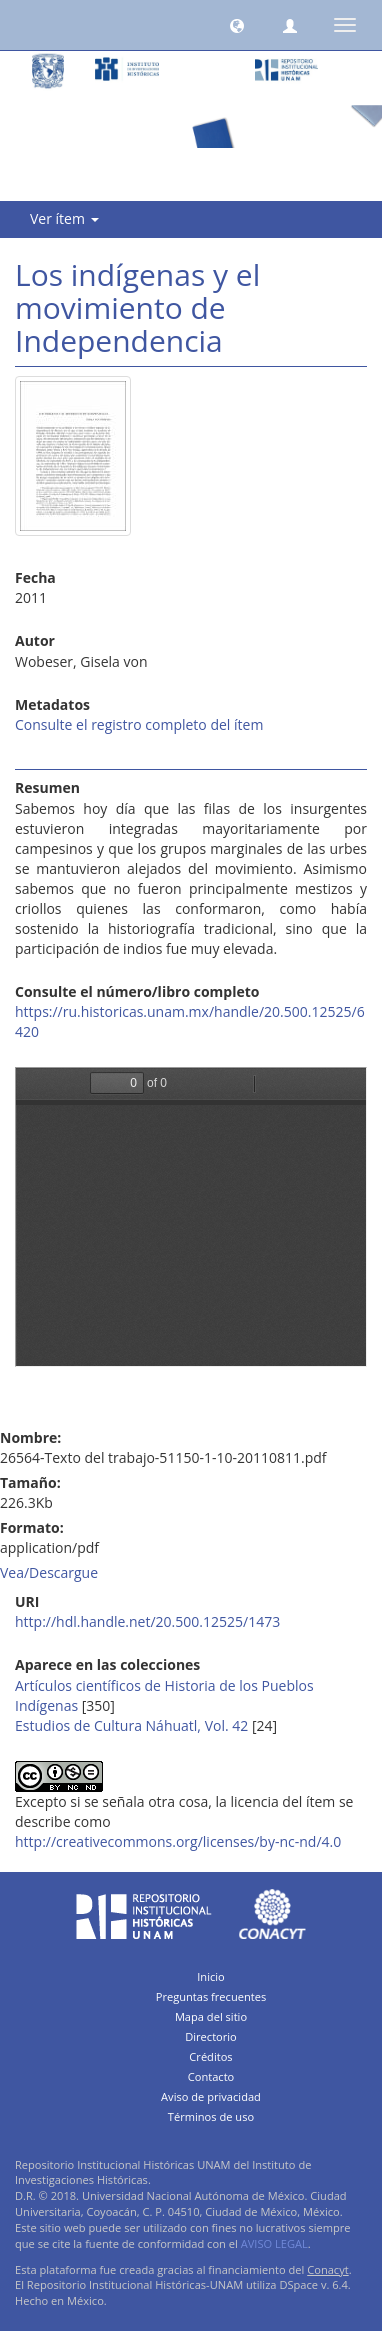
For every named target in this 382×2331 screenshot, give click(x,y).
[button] (237, 25)
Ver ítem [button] (64, 218)
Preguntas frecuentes (211, 1996)
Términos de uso (211, 2116)
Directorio (211, 2036)
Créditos (210, 2056)
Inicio (211, 1976)
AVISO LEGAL (274, 2243)
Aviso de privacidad (211, 2096)
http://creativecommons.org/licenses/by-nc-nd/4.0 (178, 1841)
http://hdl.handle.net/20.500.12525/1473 (147, 1621)
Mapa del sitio (211, 2016)
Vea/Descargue (49, 1572)
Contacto (211, 2076)
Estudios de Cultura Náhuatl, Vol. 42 (131, 1725)
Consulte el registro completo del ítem (139, 724)
